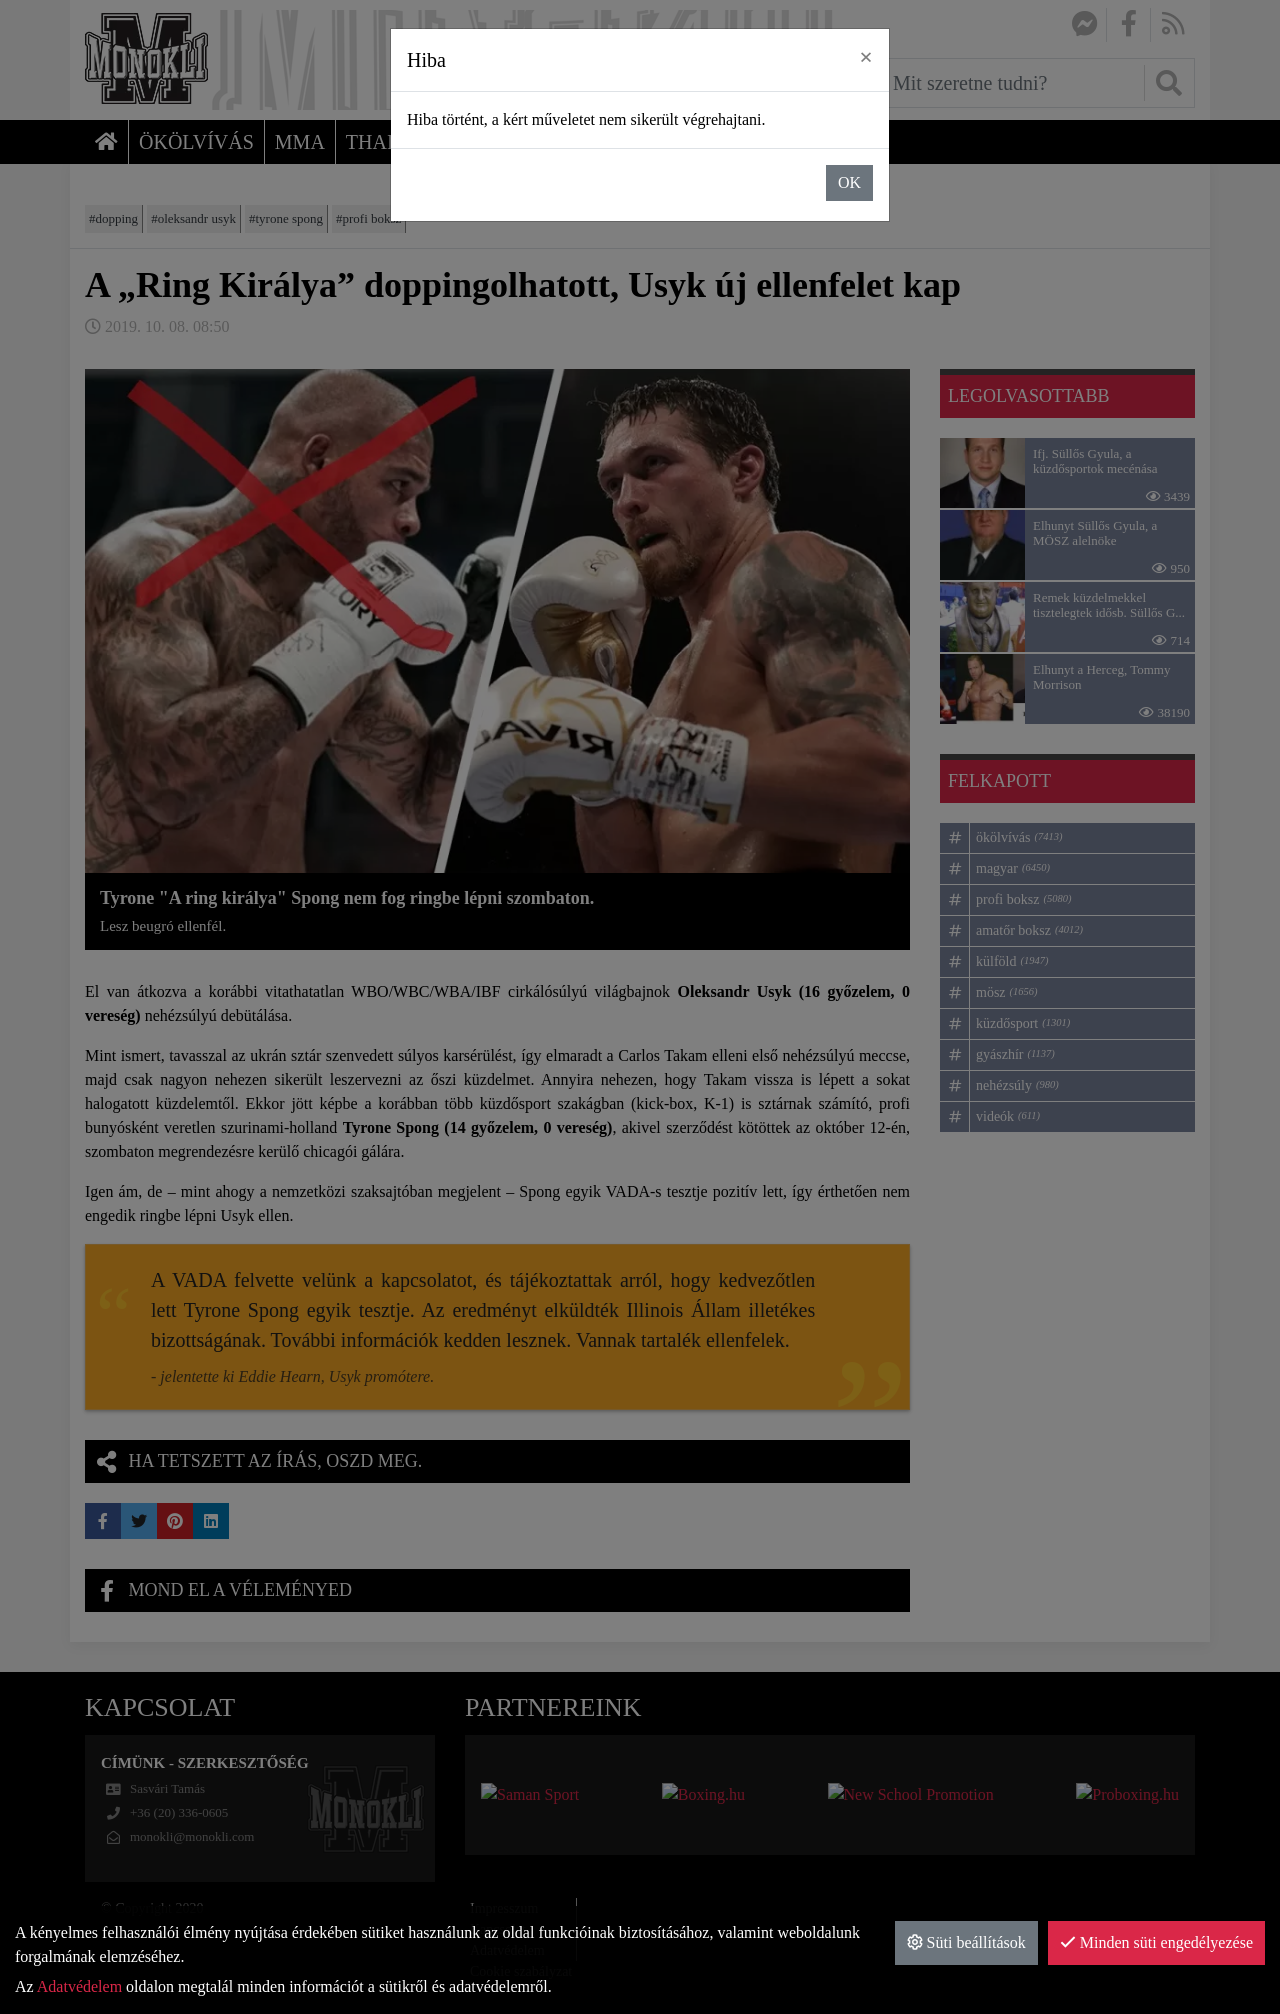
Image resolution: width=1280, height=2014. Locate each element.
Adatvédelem (79, 1986)
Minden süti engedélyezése (1156, 1942)
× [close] (866, 57)
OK (849, 182)
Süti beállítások (966, 1942)
